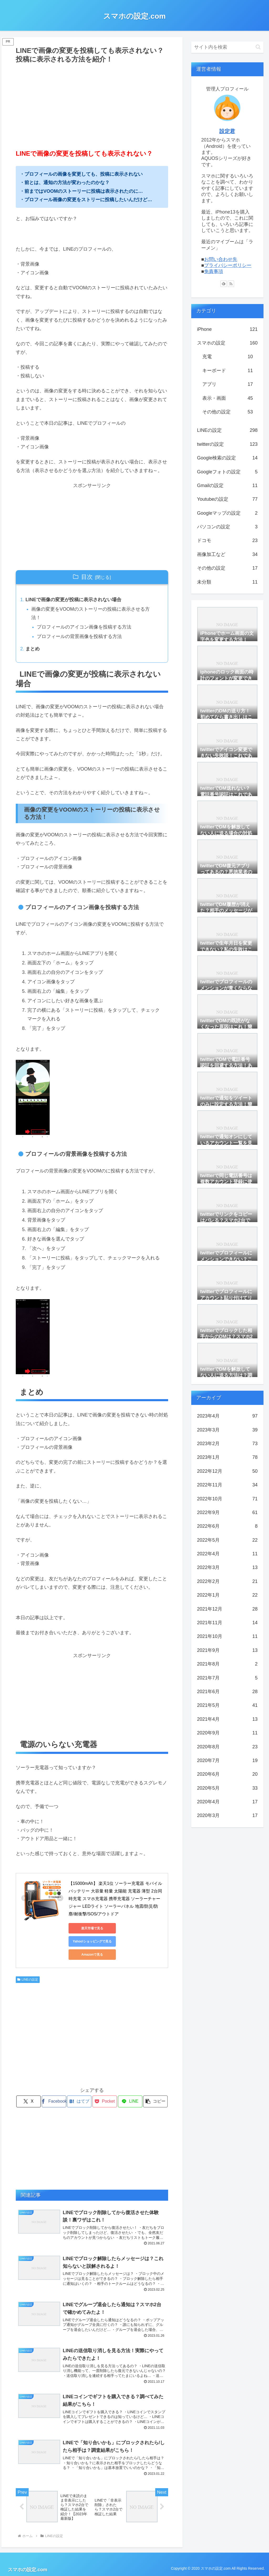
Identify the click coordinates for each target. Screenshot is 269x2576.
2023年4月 (227, 1416)
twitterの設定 (227, 444)
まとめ (32, 648)
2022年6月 (227, 1526)
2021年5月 (227, 1705)
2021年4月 (227, 1719)
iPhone (227, 329)
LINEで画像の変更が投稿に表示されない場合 (73, 599)
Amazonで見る (92, 1954)
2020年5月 (227, 1788)
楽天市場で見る (92, 1928)
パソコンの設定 (227, 527)
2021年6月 (227, 1691)
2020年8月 (227, 1747)
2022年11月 (227, 1485)
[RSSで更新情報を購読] (231, 284)
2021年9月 (227, 1650)
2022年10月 (227, 1499)
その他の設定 (227, 412)
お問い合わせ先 (220, 259)
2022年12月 (227, 1471)
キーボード (227, 370)
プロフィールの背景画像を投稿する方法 (79, 636)
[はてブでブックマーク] (79, 2101)
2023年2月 (227, 1443)
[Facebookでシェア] (54, 2101)
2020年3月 (227, 1815)
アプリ (227, 384)
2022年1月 (227, 1595)
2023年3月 (227, 1430)
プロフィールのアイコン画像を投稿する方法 (84, 627)
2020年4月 (227, 1802)
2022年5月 (227, 1540)
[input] (227, 47)
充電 (227, 356)
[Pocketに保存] (104, 2101)
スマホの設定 (227, 343)
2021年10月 (227, 1636)
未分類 (227, 582)
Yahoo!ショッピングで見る (92, 1941)
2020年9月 (227, 1733)
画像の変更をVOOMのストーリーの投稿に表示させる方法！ (90, 613)
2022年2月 (227, 1581)
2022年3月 (227, 1567)
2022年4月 (227, 1554)
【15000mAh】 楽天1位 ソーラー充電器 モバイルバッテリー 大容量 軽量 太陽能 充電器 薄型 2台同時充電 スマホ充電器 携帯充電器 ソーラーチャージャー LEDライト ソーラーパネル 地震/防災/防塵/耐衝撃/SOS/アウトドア (115, 1898)
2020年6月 (227, 1774)
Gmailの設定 (227, 485)
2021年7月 (227, 1678)
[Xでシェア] (28, 2101)
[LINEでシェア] (130, 2101)
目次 (87, 577)
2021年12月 (227, 1609)
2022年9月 (227, 1512)
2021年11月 (227, 1622)
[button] (155, 2101)
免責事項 (213, 271)
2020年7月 (227, 1760)
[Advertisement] (92, 104)
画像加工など (227, 554)
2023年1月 (227, 1457)
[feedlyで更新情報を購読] (223, 284)
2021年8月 (227, 1664)
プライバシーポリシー (227, 265)
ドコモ (227, 540)
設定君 (227, 131)
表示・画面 (227, 398)
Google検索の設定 (227, 458)
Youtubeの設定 (227, 499)
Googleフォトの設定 (227, 472)
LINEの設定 (27, 1979)
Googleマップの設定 (227, 513)
